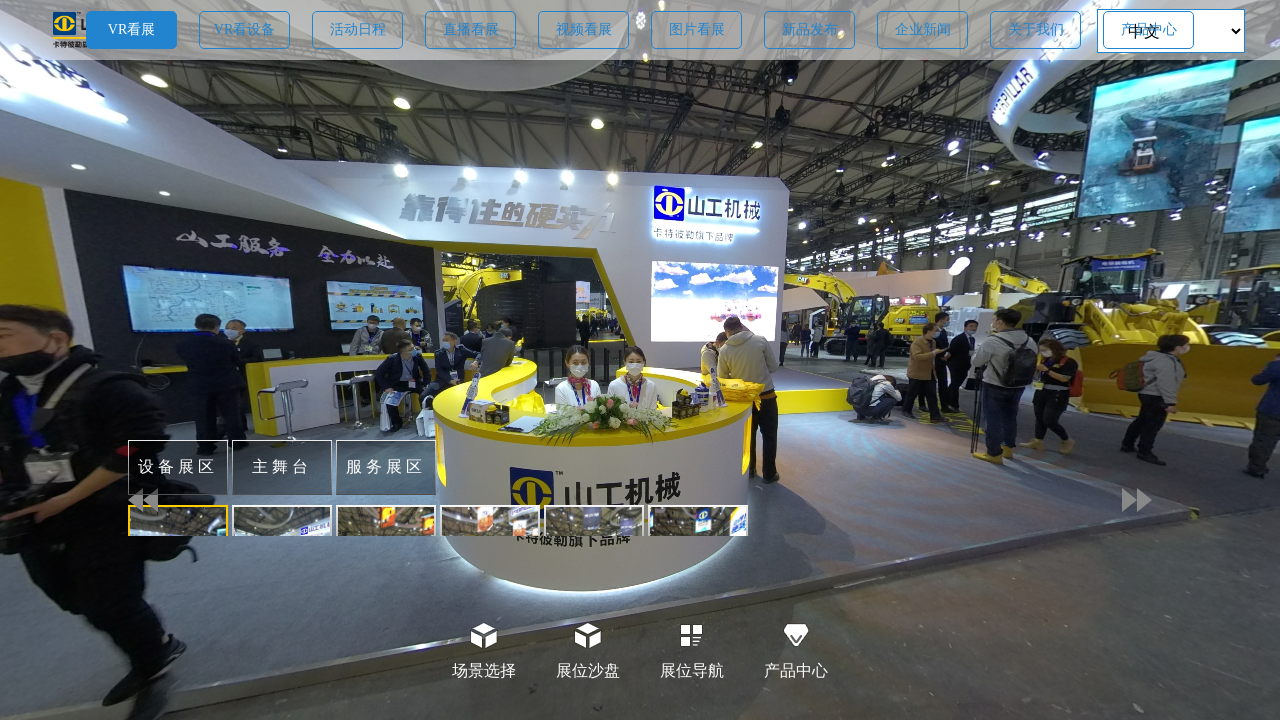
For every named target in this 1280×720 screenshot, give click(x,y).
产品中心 (1149, 29)
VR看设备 (244, 29)
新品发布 (810, 29)
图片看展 (697, 29)
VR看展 (131, 29)
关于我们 (1036, 29)
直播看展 (471, 29)
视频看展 (584, 29)
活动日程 (358, 29)
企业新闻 (923, 29)
